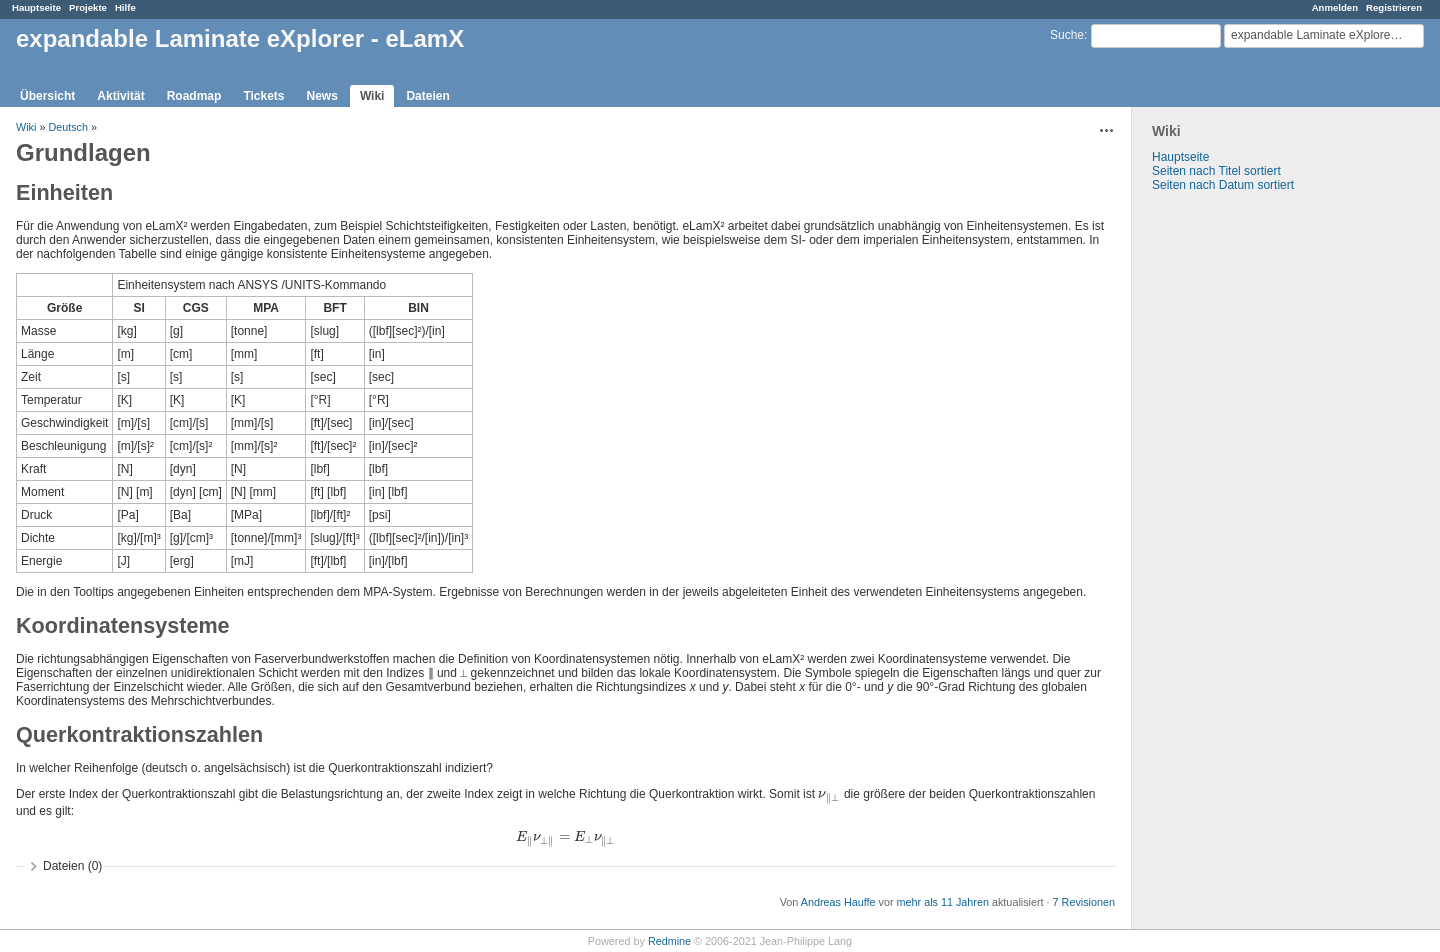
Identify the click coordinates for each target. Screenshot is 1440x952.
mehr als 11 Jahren (943, 902)
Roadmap (194, 96)
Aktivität (120, 96)
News (322, 96)
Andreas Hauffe (838, 902)
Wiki (372, 96)
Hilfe (125, 7)
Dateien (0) (72, 866)
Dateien (427, 96)
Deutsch (68, 127)
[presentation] (829, 794)
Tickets (263, 96)
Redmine (669, 941)
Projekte (88, 7)
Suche (1067, 35)
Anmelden (1335, 7)
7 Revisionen (1084, 902)
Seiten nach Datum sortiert (1223, 185)
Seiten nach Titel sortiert (1216, 171)
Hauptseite (36, 7)
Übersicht (47, 96)
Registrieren (1394, 7)
